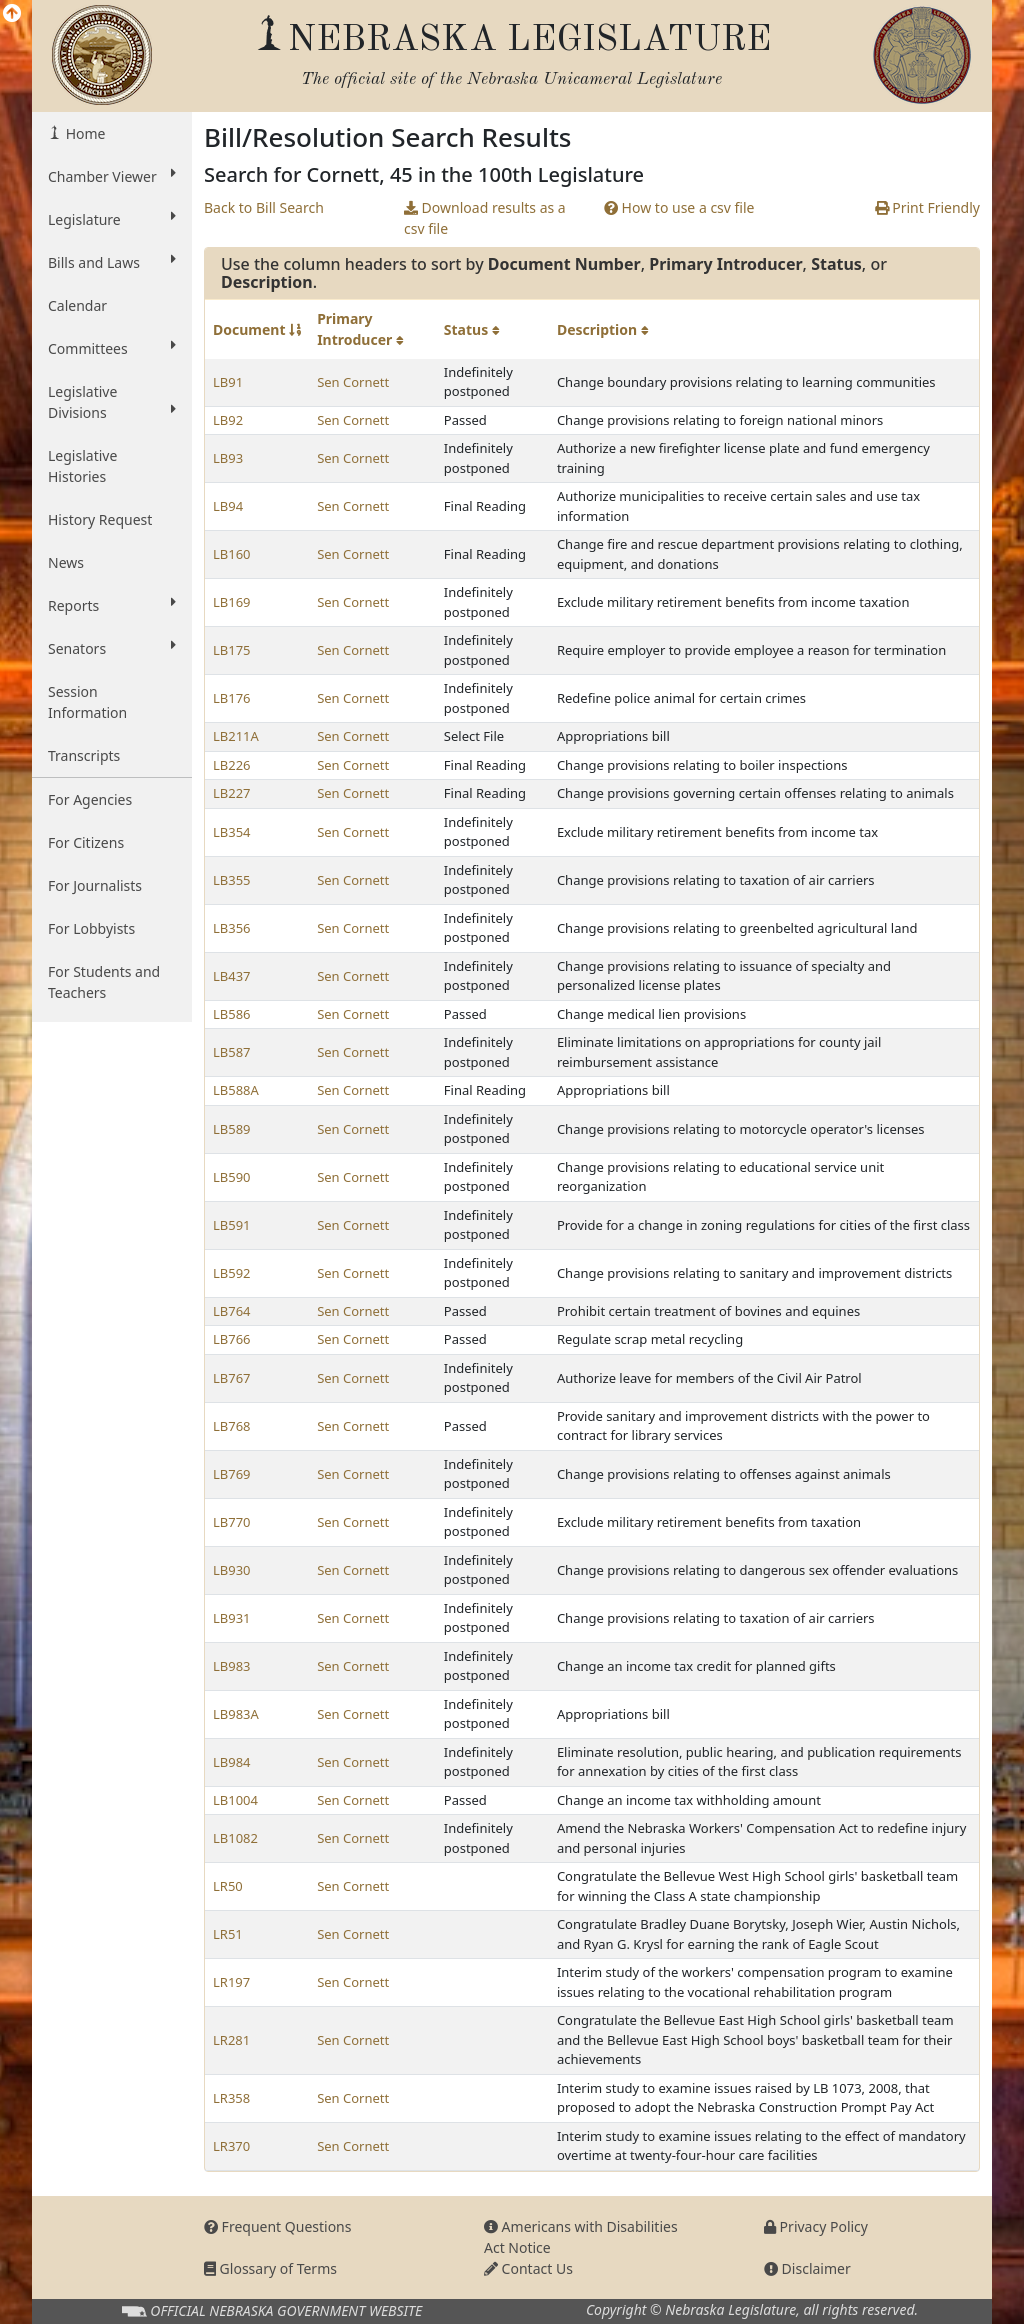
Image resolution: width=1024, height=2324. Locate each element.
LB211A (236, 736)
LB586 (232, 1014)
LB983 (232, 1666)
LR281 (231, 2040)
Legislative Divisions (112, 402)
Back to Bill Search (264, 207)
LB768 (232, 1426)
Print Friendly (927, 207)
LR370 (231, 2146)
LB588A (236, 1090)
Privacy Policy (816, 2226)
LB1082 (235, 1838)
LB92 (228, 420)
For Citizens (86, 842)
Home (83, 133)
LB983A (236, 1714)
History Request (100, 519)
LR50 (228, 1886)
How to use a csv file (679, 207)
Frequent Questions (278, 2226)
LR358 (231, 2098)
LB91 (228, 382)
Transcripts (84, 755)
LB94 (228, 506)
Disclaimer (807, 2268)
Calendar (77, 305)
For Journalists (95, 885)
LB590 (232, 1177)
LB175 (232, 650)
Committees (112, 348)
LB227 (232, 793)
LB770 (232, 1522)
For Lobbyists (91, 928)
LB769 (232, 1474)
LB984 (232, 1762)
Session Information (87, 702)
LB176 (232, 698)
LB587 (232, 1052)
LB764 (232, 1311)
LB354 (232, 832)
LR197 (231, 1982)
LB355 (232, 880)
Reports (112, 605)
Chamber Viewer (112, 176)
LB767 (232, 1378)
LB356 (232, 928)
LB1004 (235, 1800)
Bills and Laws (112, 262)
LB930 (232, 1570)
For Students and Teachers (104, 982)
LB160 (232, 554)
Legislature (112, 219)
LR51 (228, 1934)
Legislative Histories (82, 466)
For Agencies (90, 799)
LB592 (232, 1273)
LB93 (228, 458)
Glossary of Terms (270, 2268)
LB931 (232, 1618)
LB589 (232, 1129)
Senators (112, 648)
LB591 (232, 1225)
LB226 (232, 765)
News (66, 562)
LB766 (232, 1339)
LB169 (232, 602)
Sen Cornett (353, 382)
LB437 (232, 976)
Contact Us (528, 2268)
